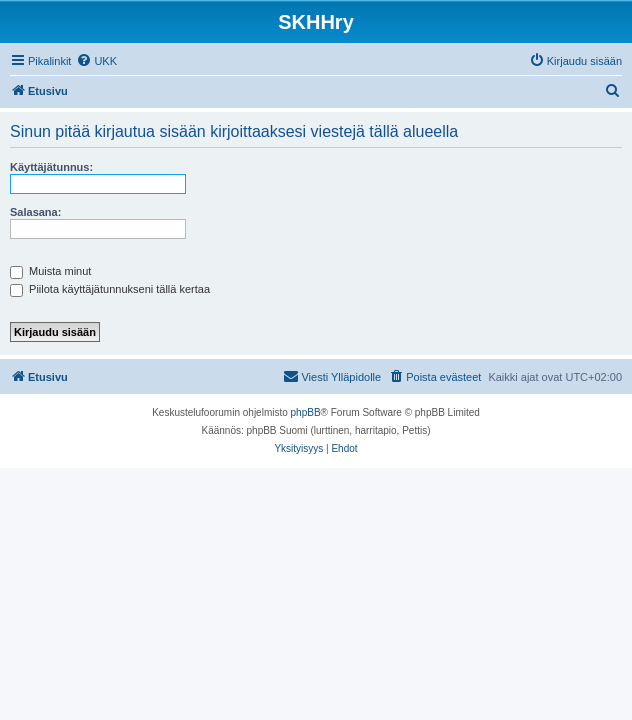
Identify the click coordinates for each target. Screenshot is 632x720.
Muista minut (50, 271)
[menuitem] (96, 61)
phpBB (306, 412)
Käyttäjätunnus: (51, 167)
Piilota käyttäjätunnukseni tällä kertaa (110, 289)
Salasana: (35, 212)
